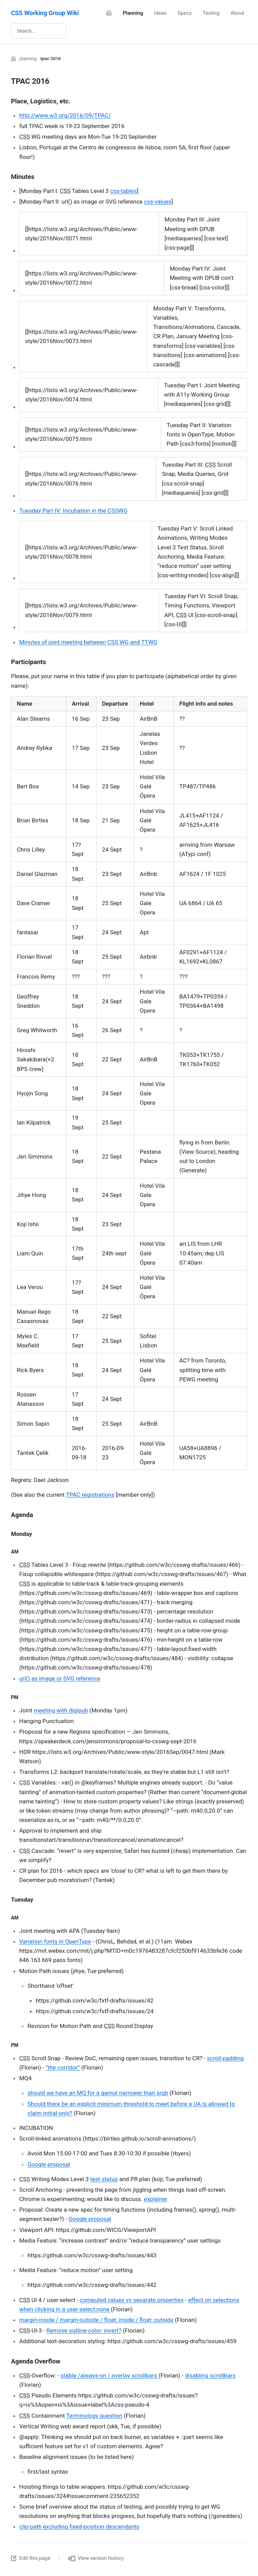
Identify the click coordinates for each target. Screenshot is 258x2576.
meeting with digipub (61, 1710)
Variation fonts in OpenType (55, 1941)
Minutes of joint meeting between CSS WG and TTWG (88, 642)
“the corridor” (63, 2067)
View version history (96, 2558)
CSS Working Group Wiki (45, 12)
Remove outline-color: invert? (83, 2330)
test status (104, 2179)
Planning (133, 13)
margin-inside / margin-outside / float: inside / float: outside (96, 2319)
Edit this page (30, 2558)
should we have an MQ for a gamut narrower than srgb (97, 2092)
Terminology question (94, 2415)
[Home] (108, 13)
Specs (185, 13)
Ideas (160, 13)
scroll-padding (225, 2058)
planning (28, 58)
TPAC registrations (90, 1494)
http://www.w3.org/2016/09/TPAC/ (65, 115)
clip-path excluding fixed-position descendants (79, 2526)
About (237, 13)
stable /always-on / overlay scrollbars (109, 2375)
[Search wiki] (38, 30)
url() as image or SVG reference (59, 1678)
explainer (156, 2199)
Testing (211, 13)
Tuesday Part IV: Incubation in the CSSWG (73, 510)
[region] (133, 233)
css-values (157, 201)
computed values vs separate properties (132, 2299)
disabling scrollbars (210, 2375)
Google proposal (48, 2164)
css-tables (123, 190)
